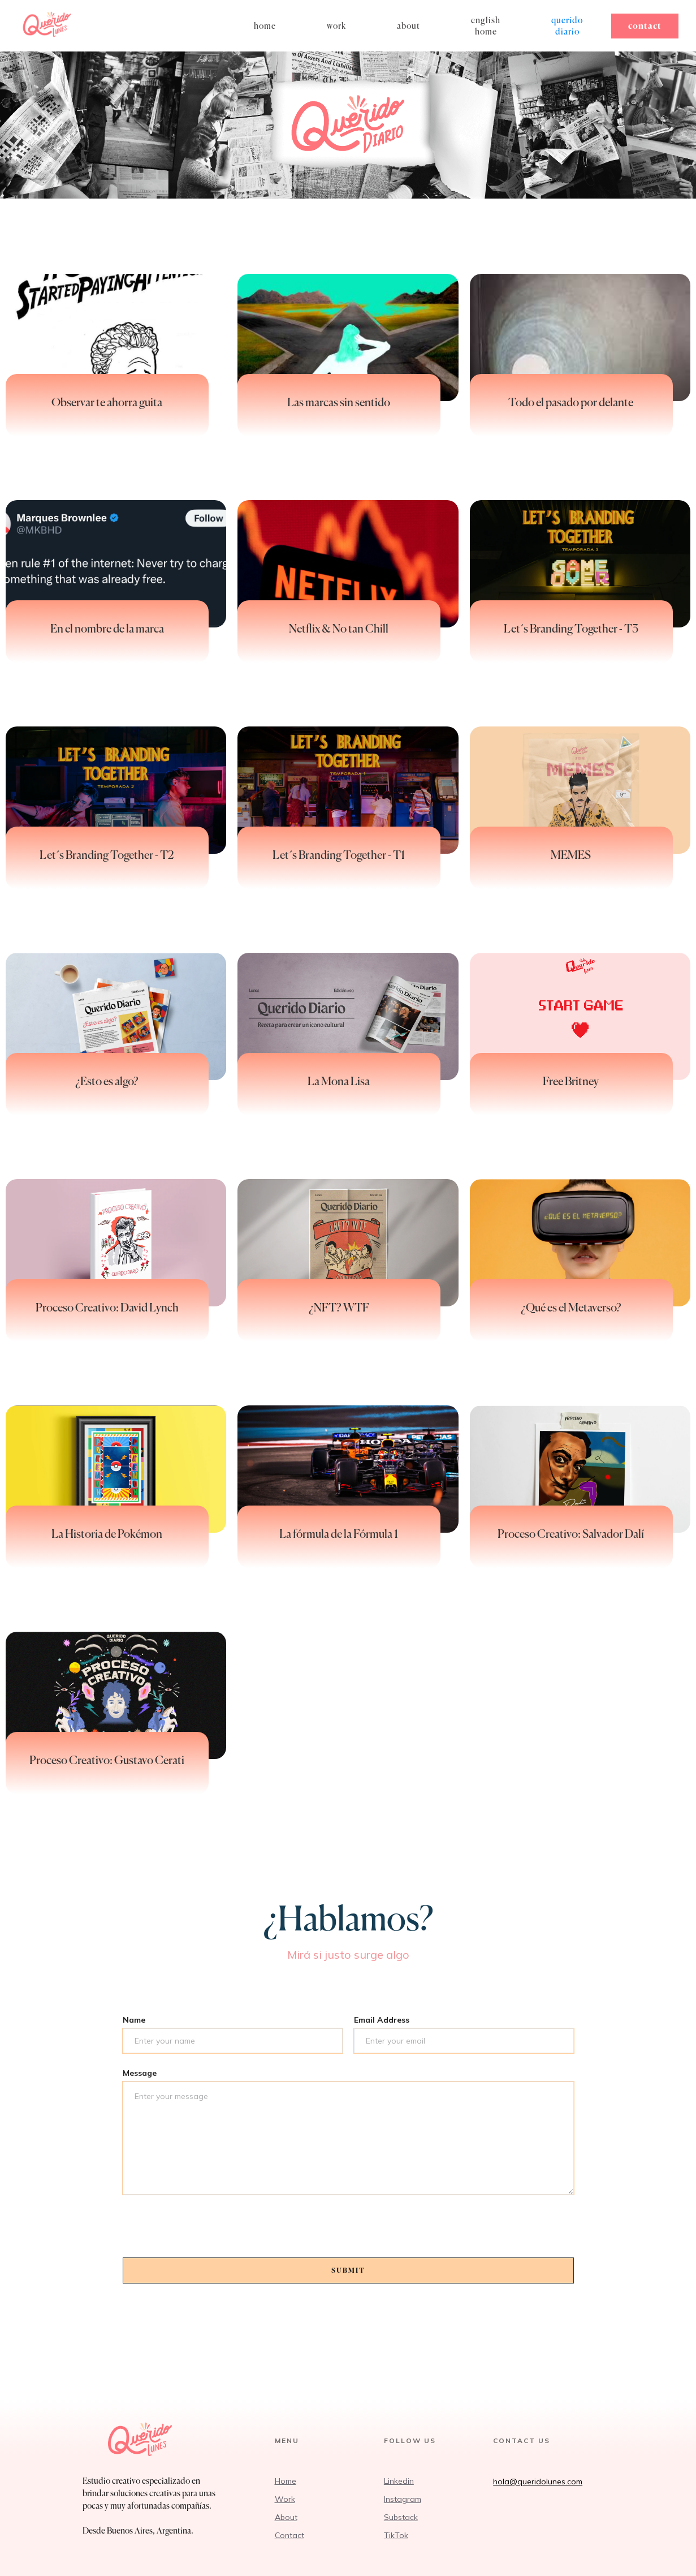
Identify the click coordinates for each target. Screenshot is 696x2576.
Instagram (402, 2499)
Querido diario (567, 26)
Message (140, 2073)
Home (285, 2481)
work (336, 25)
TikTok (396, 2535)
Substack (401, 2517)
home (265, 25)
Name (134, 2020)
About (408, 25)
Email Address (381, 2020)
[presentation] (209, 2231)
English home (485, 26)
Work (285, 2499)
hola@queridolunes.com (537, 2481)
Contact (645, 25)
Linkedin (399, 2481)
